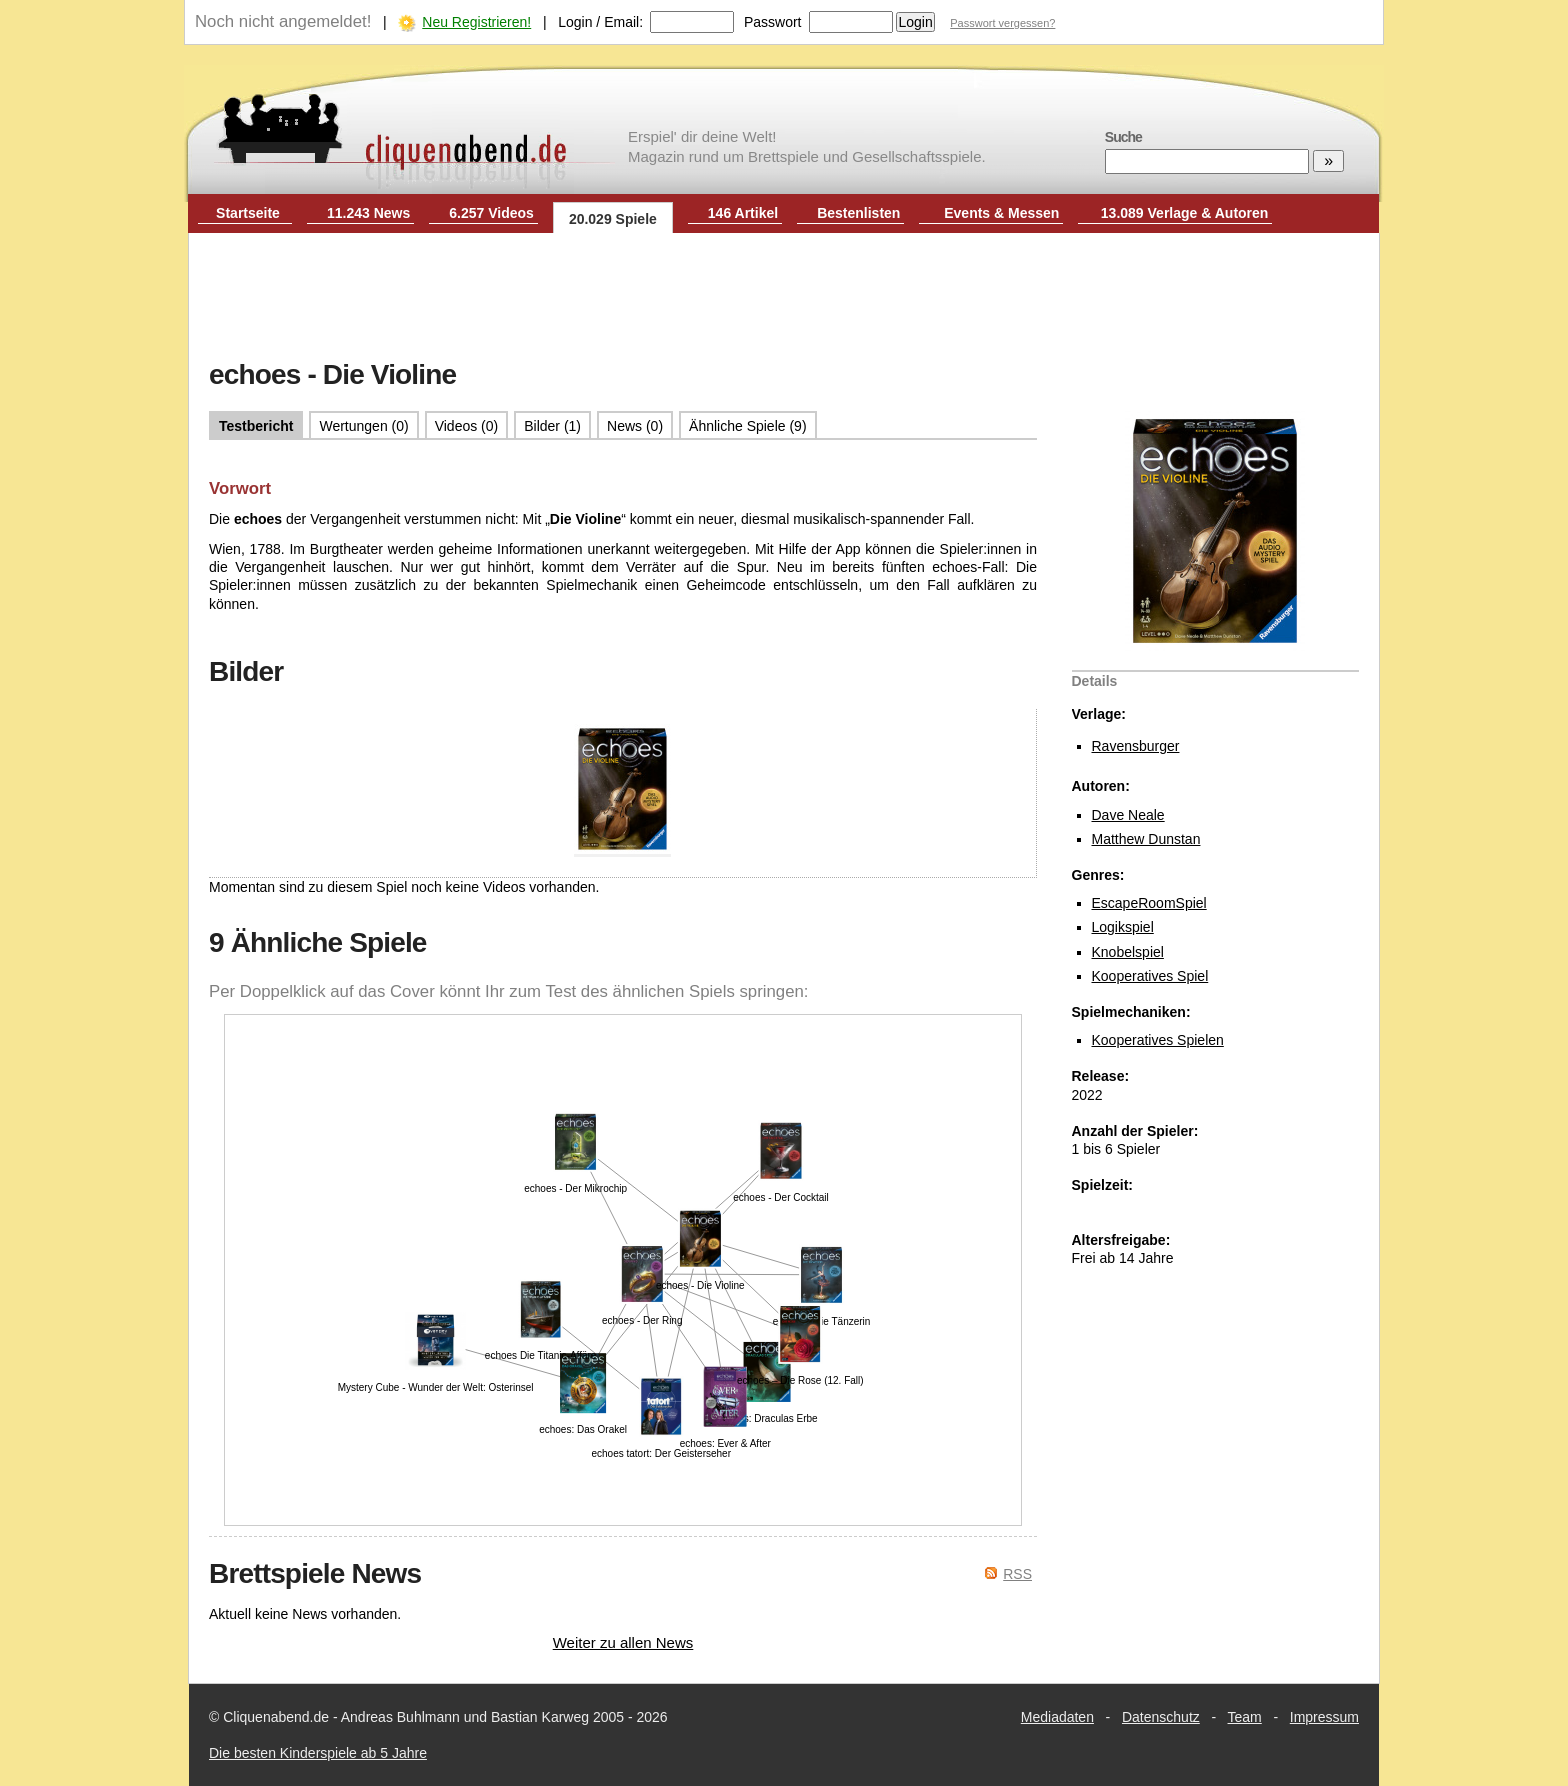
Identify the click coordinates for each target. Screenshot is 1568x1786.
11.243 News (368, 213)
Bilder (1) (552, 426)
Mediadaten (1057, 1717)
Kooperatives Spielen (1158, 1040)
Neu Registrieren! (476, 22)
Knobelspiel (1128, 952)
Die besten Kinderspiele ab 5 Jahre (318, 1753)
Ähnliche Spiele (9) (748, 426)
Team (1245, 1717)
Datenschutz (1161, 1717)
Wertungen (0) (363, 426)
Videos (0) (467, 426)
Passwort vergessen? (1002, 23)
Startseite (248, 213)
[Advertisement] (784, 298)
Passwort (773, 22)
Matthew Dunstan (1146, 839)
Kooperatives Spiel (1150, 976)
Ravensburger (1136, 746)
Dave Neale (1128, 815)
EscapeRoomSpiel (1149, 903)
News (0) (635, 426)
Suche (1123, 137)
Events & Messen (1001, 213)
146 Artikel (743, 213)
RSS (1017, 1574)
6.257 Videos (491, 213)
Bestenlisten (858, 213)
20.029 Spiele (613, 219)
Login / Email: (600, 22)
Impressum (1324, 1717)
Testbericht (256, 426)
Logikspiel (1123, 927)
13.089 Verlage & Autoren (1185, 213)
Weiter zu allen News (623, 1642)
